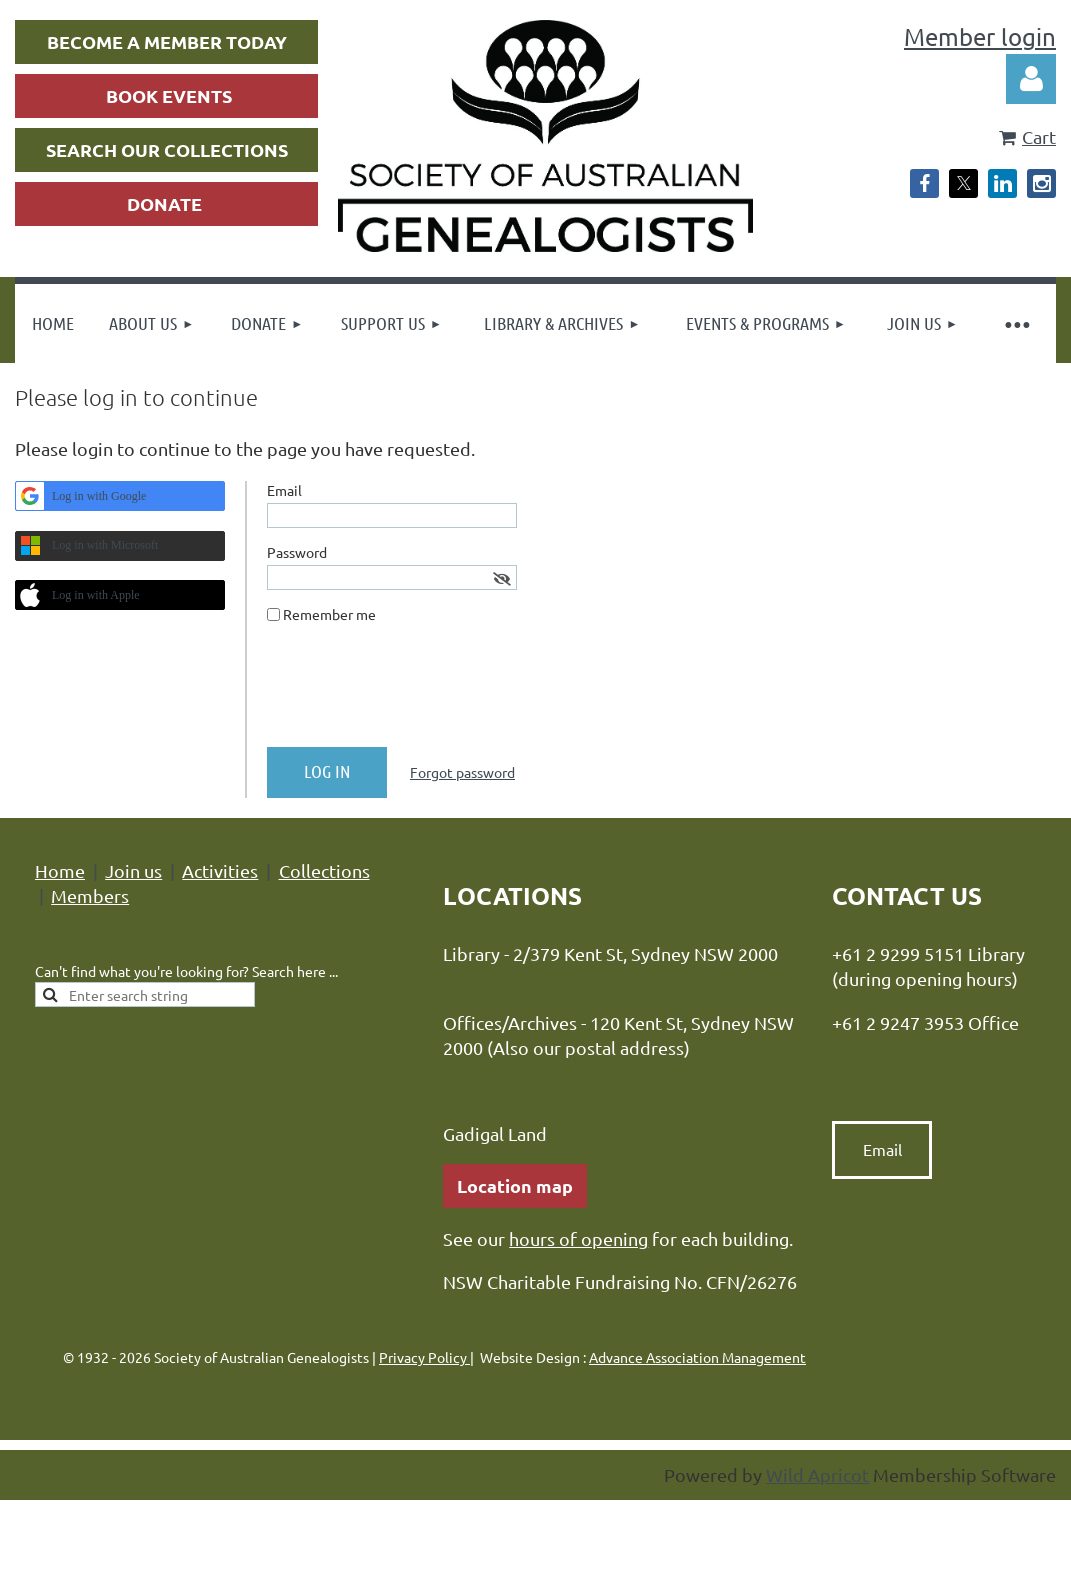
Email (882, 1149)
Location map (515, 1185)
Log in (1031, 79)
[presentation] (419, 693)
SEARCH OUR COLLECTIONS (167, 149)
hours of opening (578, 1238)
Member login (980, 36)
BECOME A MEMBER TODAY (167, 41)
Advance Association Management (697, 1357)
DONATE (164, 203)
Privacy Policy (424, 1357)
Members (90, 895)
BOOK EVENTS (169, 95)
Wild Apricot (817, 1474)
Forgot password (462, 772)
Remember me (329, 614)
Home (60, 870)
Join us (133, 870)
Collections (324, 870)
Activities (220, 870)
